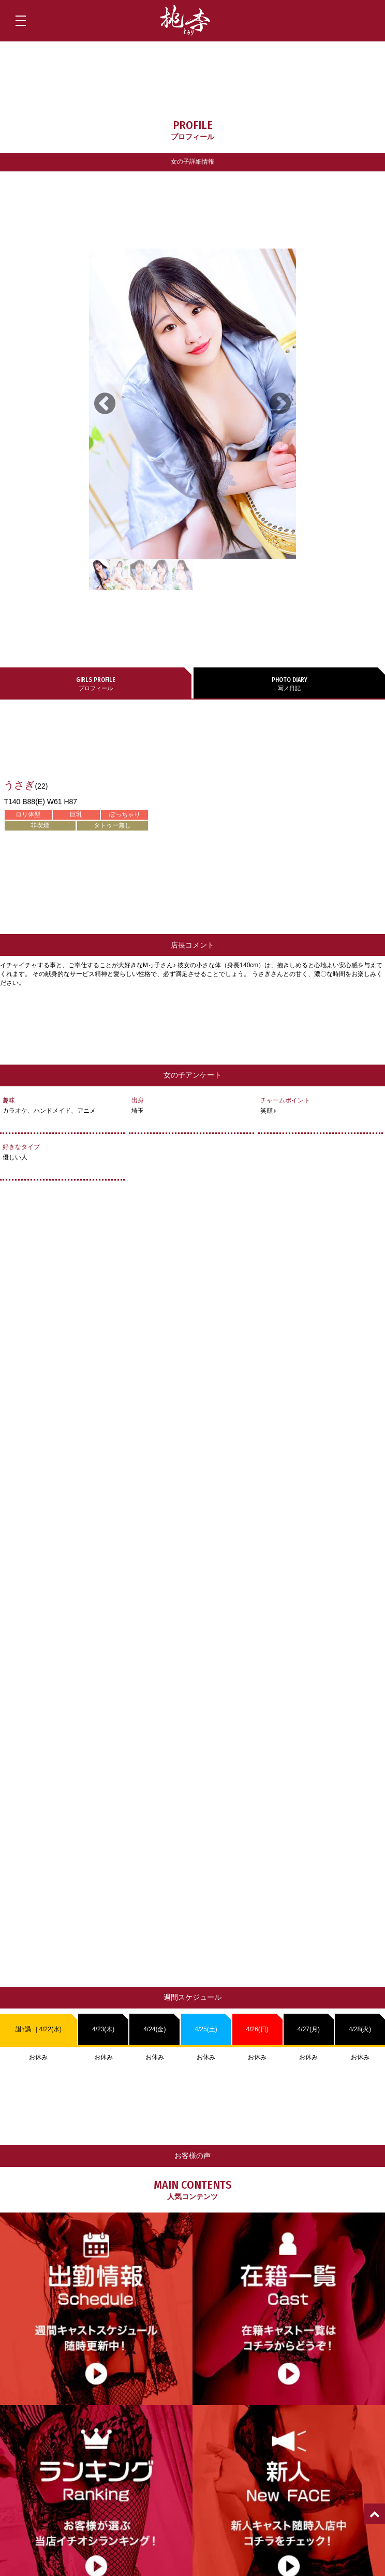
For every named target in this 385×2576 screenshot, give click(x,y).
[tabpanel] (192, 404)
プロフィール (95, 683)
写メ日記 (289, 683)
